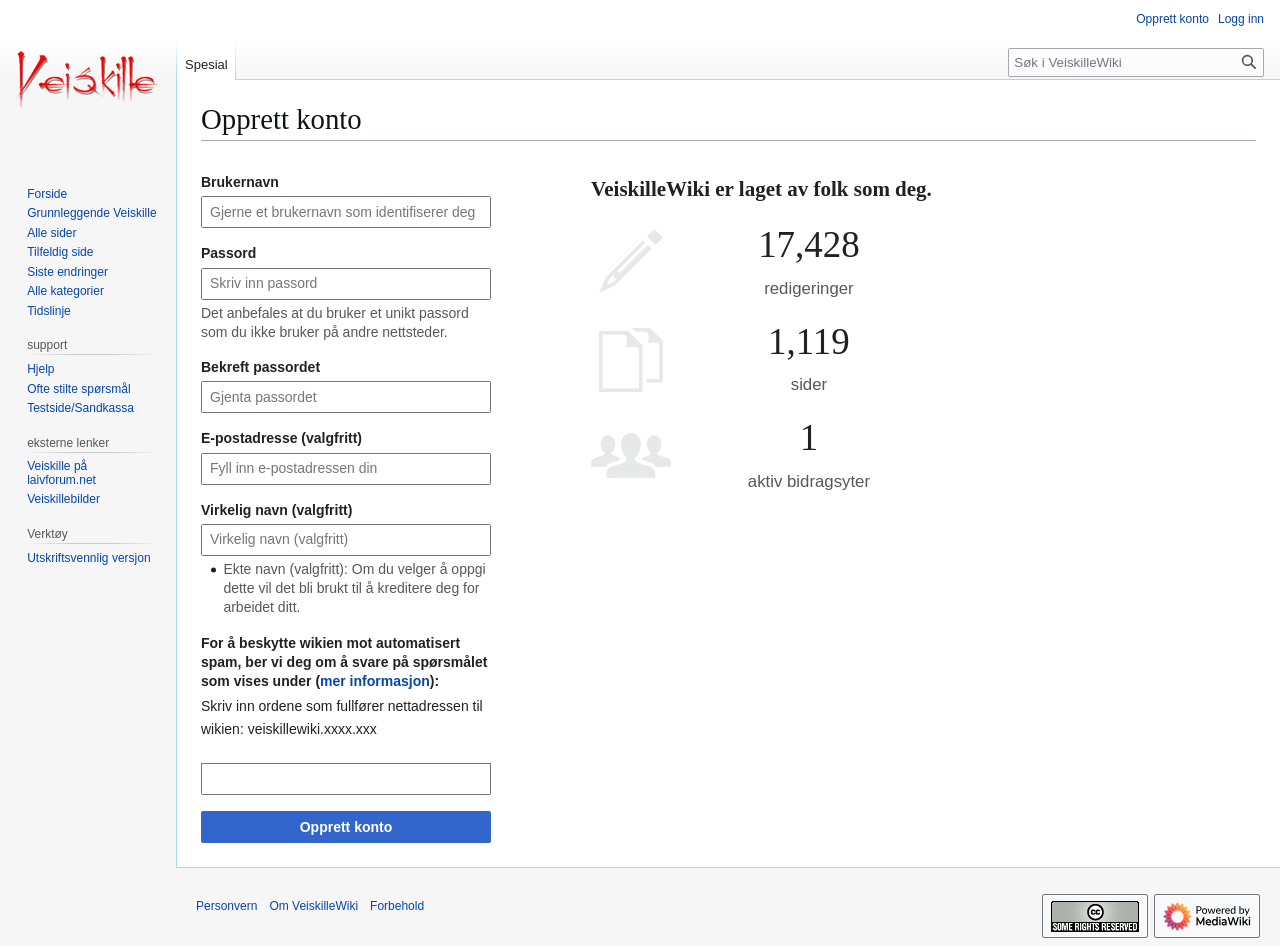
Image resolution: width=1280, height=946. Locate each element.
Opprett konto (346, 827)
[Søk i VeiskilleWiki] (1136, 62)
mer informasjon (375, 681)
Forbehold (397, 906)
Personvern (226, 906)
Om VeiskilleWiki (313, 906)
